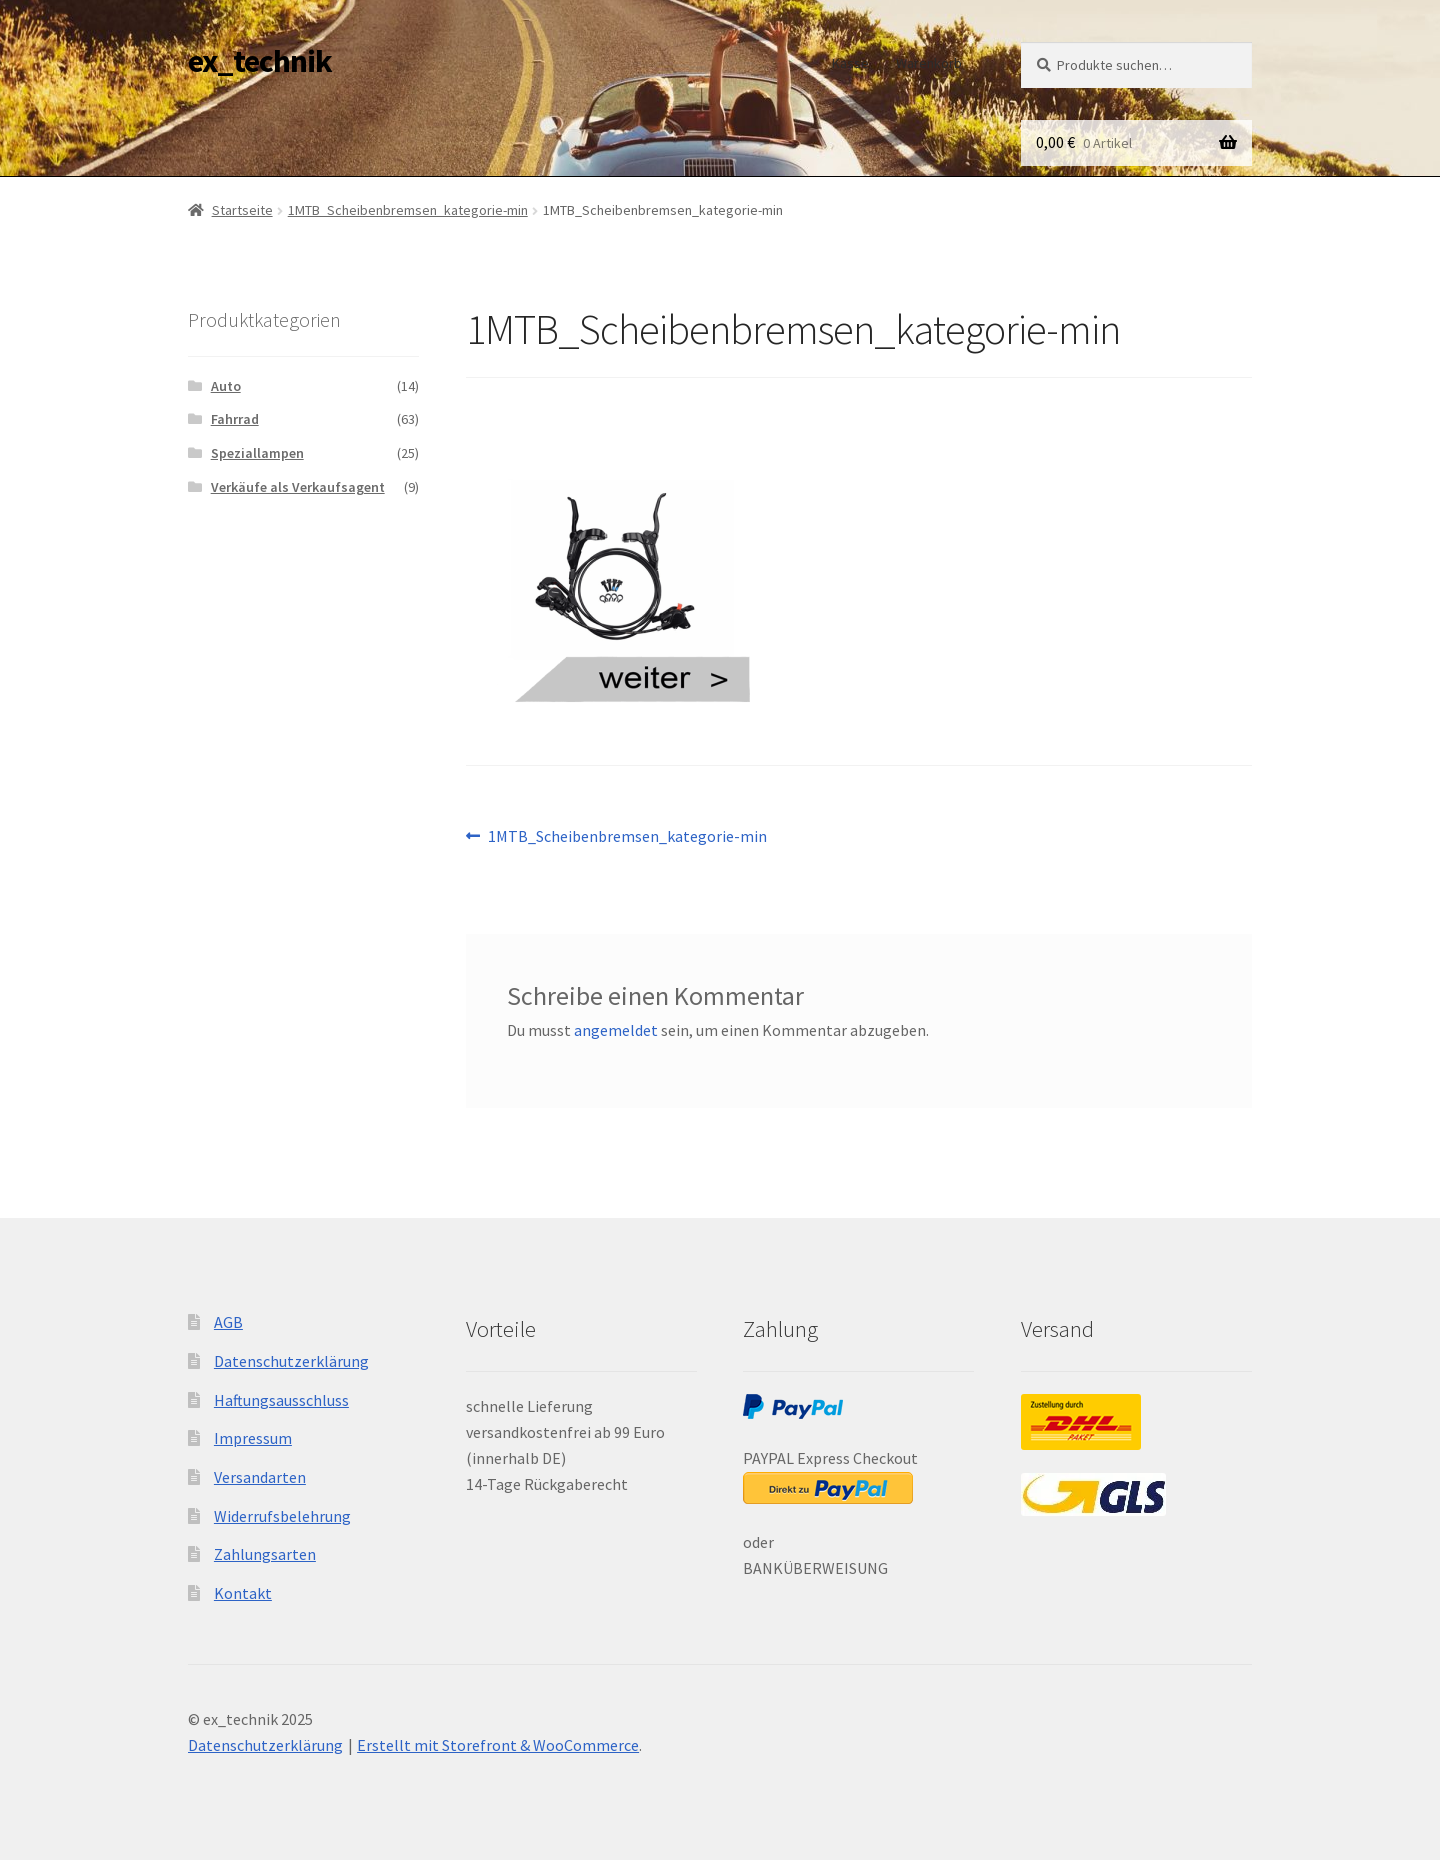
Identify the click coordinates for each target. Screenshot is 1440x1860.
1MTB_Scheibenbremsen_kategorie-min (408, 210)
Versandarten (260, 1477)
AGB (228, 1322)
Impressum (253, 1438)
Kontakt (243, 1593)
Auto (226, 386)
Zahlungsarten (265, 1554)
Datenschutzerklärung (291, 1361)
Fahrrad (235, 419)
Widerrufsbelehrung (282, 1516)
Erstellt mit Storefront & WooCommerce (498, 1745)
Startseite (242, 210)
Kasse (850, 63)
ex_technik (260, 61)
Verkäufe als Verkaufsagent (298, 487)
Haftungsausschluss (281, 1400)
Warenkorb (929, 63)
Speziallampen (257, 453)
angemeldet (616, 1030)
